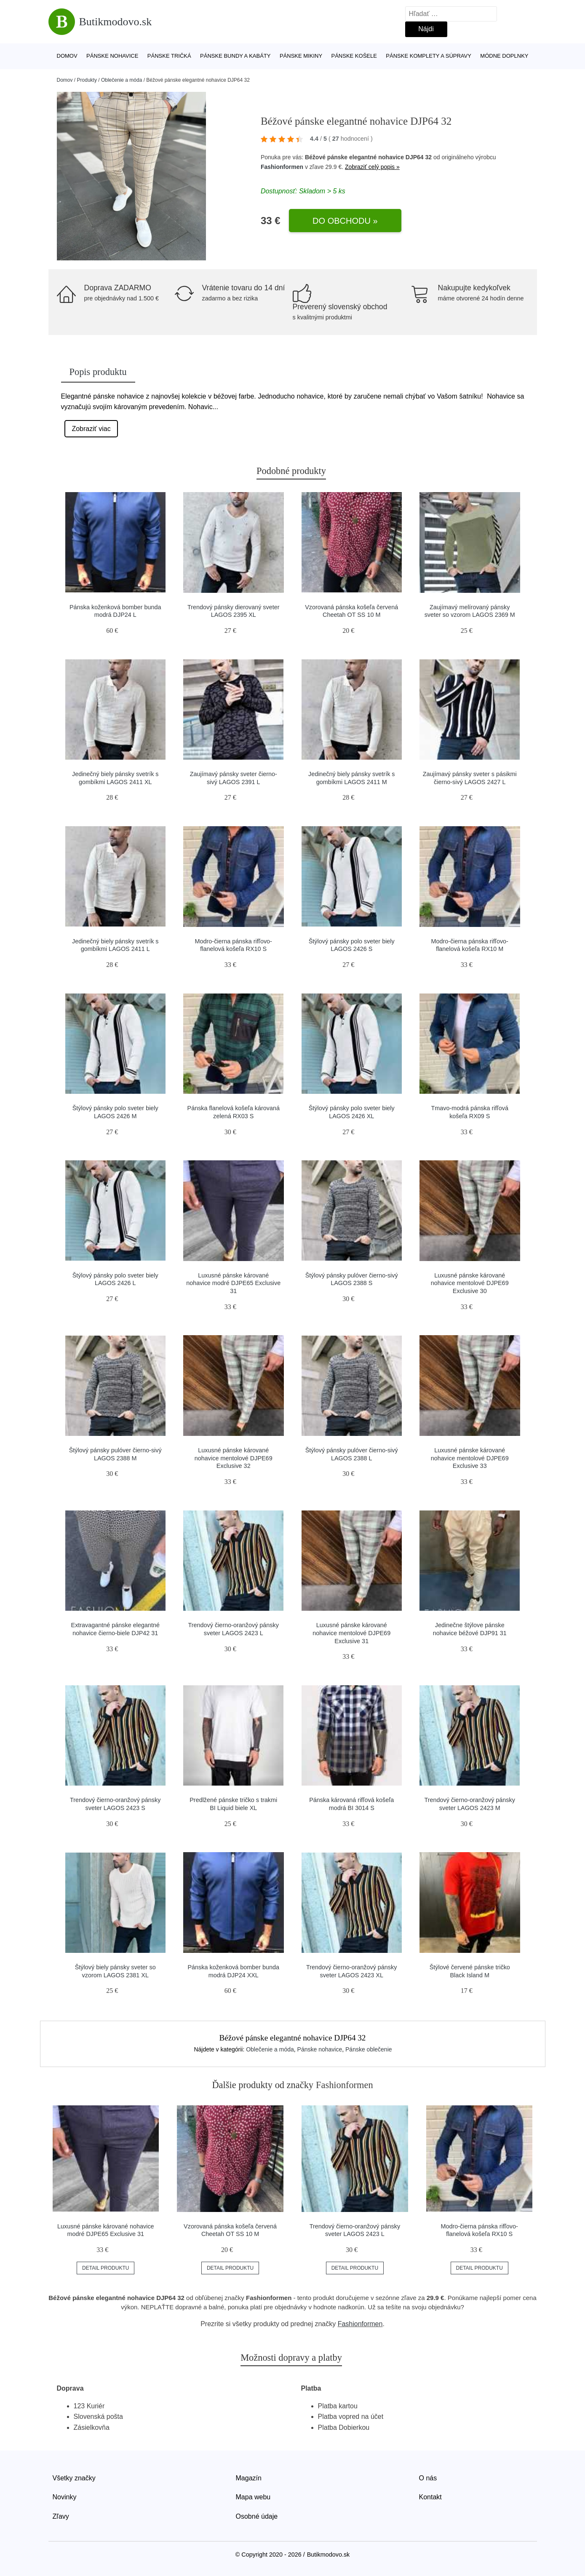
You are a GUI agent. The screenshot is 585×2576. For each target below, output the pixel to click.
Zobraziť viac (91, 428)
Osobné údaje (257, 2516)
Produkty (87, 80)
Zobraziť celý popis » (372, 166)
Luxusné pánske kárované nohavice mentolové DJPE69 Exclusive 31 (351, 1633)
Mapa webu (253, 2497)
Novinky (65, 2497)
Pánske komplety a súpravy (428, 56)
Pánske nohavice (112, 56)
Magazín (249, 2478)
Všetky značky (74, 2478)
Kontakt (430, 2497)
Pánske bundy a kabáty (235, 56)
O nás (428, 2478)
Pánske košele (354, 56)
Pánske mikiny (301, 56)
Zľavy (61, 2516)
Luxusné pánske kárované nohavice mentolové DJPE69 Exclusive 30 (470, 1283)
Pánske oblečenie (368, 2049)
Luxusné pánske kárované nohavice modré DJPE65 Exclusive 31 (233, 1283)
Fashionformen (282, 166)
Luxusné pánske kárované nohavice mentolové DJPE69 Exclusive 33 (470, 1458)
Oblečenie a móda (121, 80)
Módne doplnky (504, 56)
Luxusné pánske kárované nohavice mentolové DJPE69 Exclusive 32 (233, 1458)
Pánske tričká (169, 56)
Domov (67, 56)
